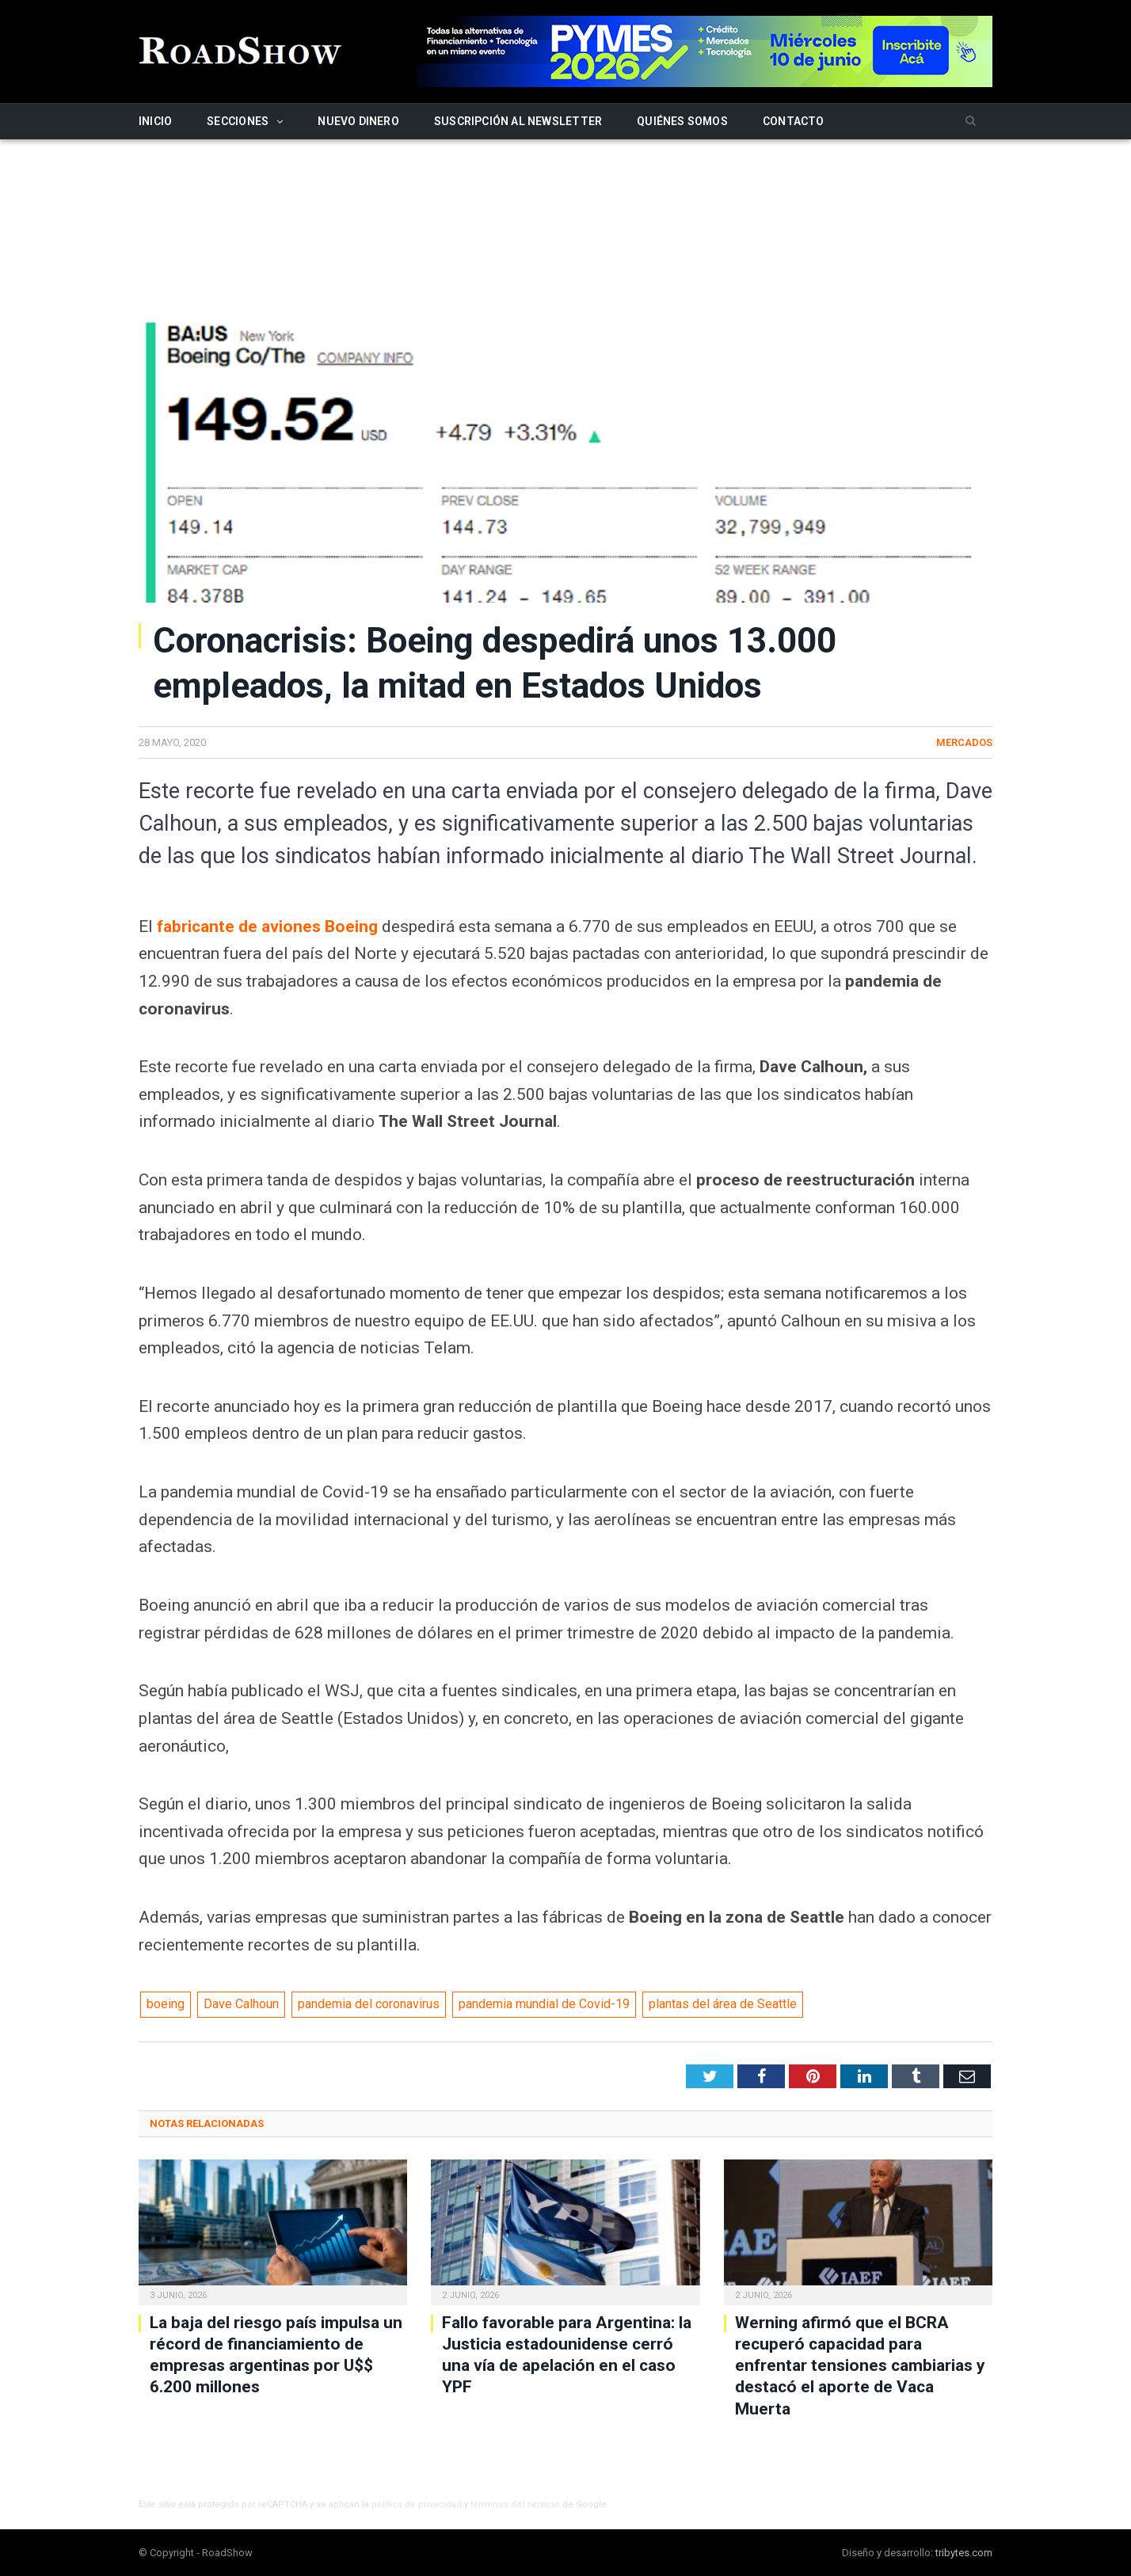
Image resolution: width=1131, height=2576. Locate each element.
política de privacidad (416, 2504)
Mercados (964, 742)
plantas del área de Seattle (723, 2003)
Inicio (155, 121)
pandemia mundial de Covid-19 (544, 2003)
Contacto (793, 121)
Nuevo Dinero (358, 121)
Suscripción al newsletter (518, 121)
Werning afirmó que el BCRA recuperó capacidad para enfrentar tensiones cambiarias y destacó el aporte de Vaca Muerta (860, 2365)
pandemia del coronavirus (369, 2003)
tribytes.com (963, 2553)
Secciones (237, 121)
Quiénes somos (682, 121)
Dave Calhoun (241, 2003)
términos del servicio (515, 2504)
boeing (166, 2003)
